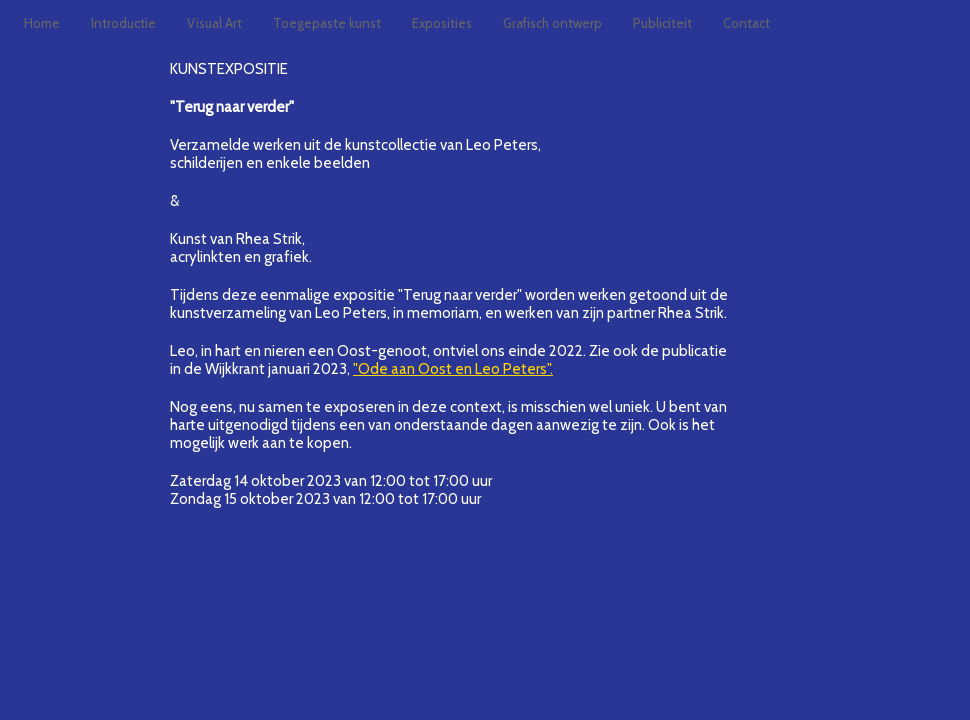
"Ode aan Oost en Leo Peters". (453, 369)
